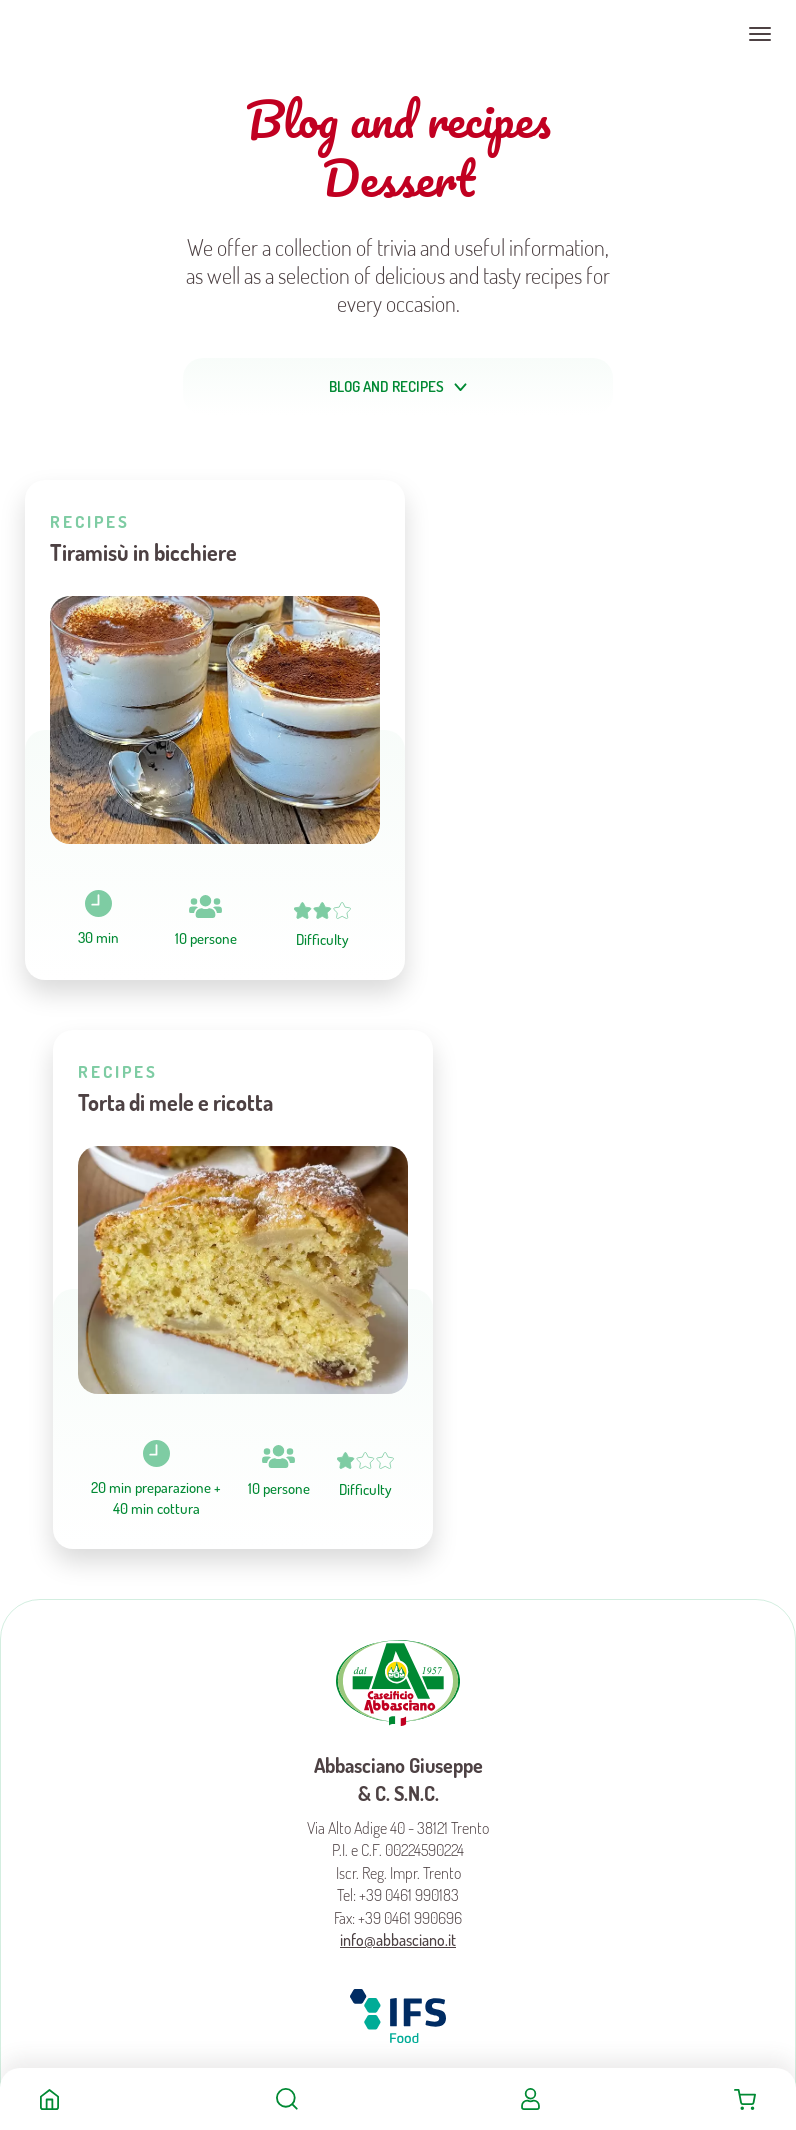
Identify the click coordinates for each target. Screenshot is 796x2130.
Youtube (442, 1521)
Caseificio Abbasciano (94, 34)
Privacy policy (426, 1596)
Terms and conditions (340, 1596)
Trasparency (445, 1619)
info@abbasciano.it (398, 1373)
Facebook (355, 1521)
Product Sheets (345, 1573)
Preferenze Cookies (367, 1619)
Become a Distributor (433, 1573)
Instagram (398, 1521)
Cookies (481, 1596)
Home (49, 2099)
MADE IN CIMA (415, 1679)
